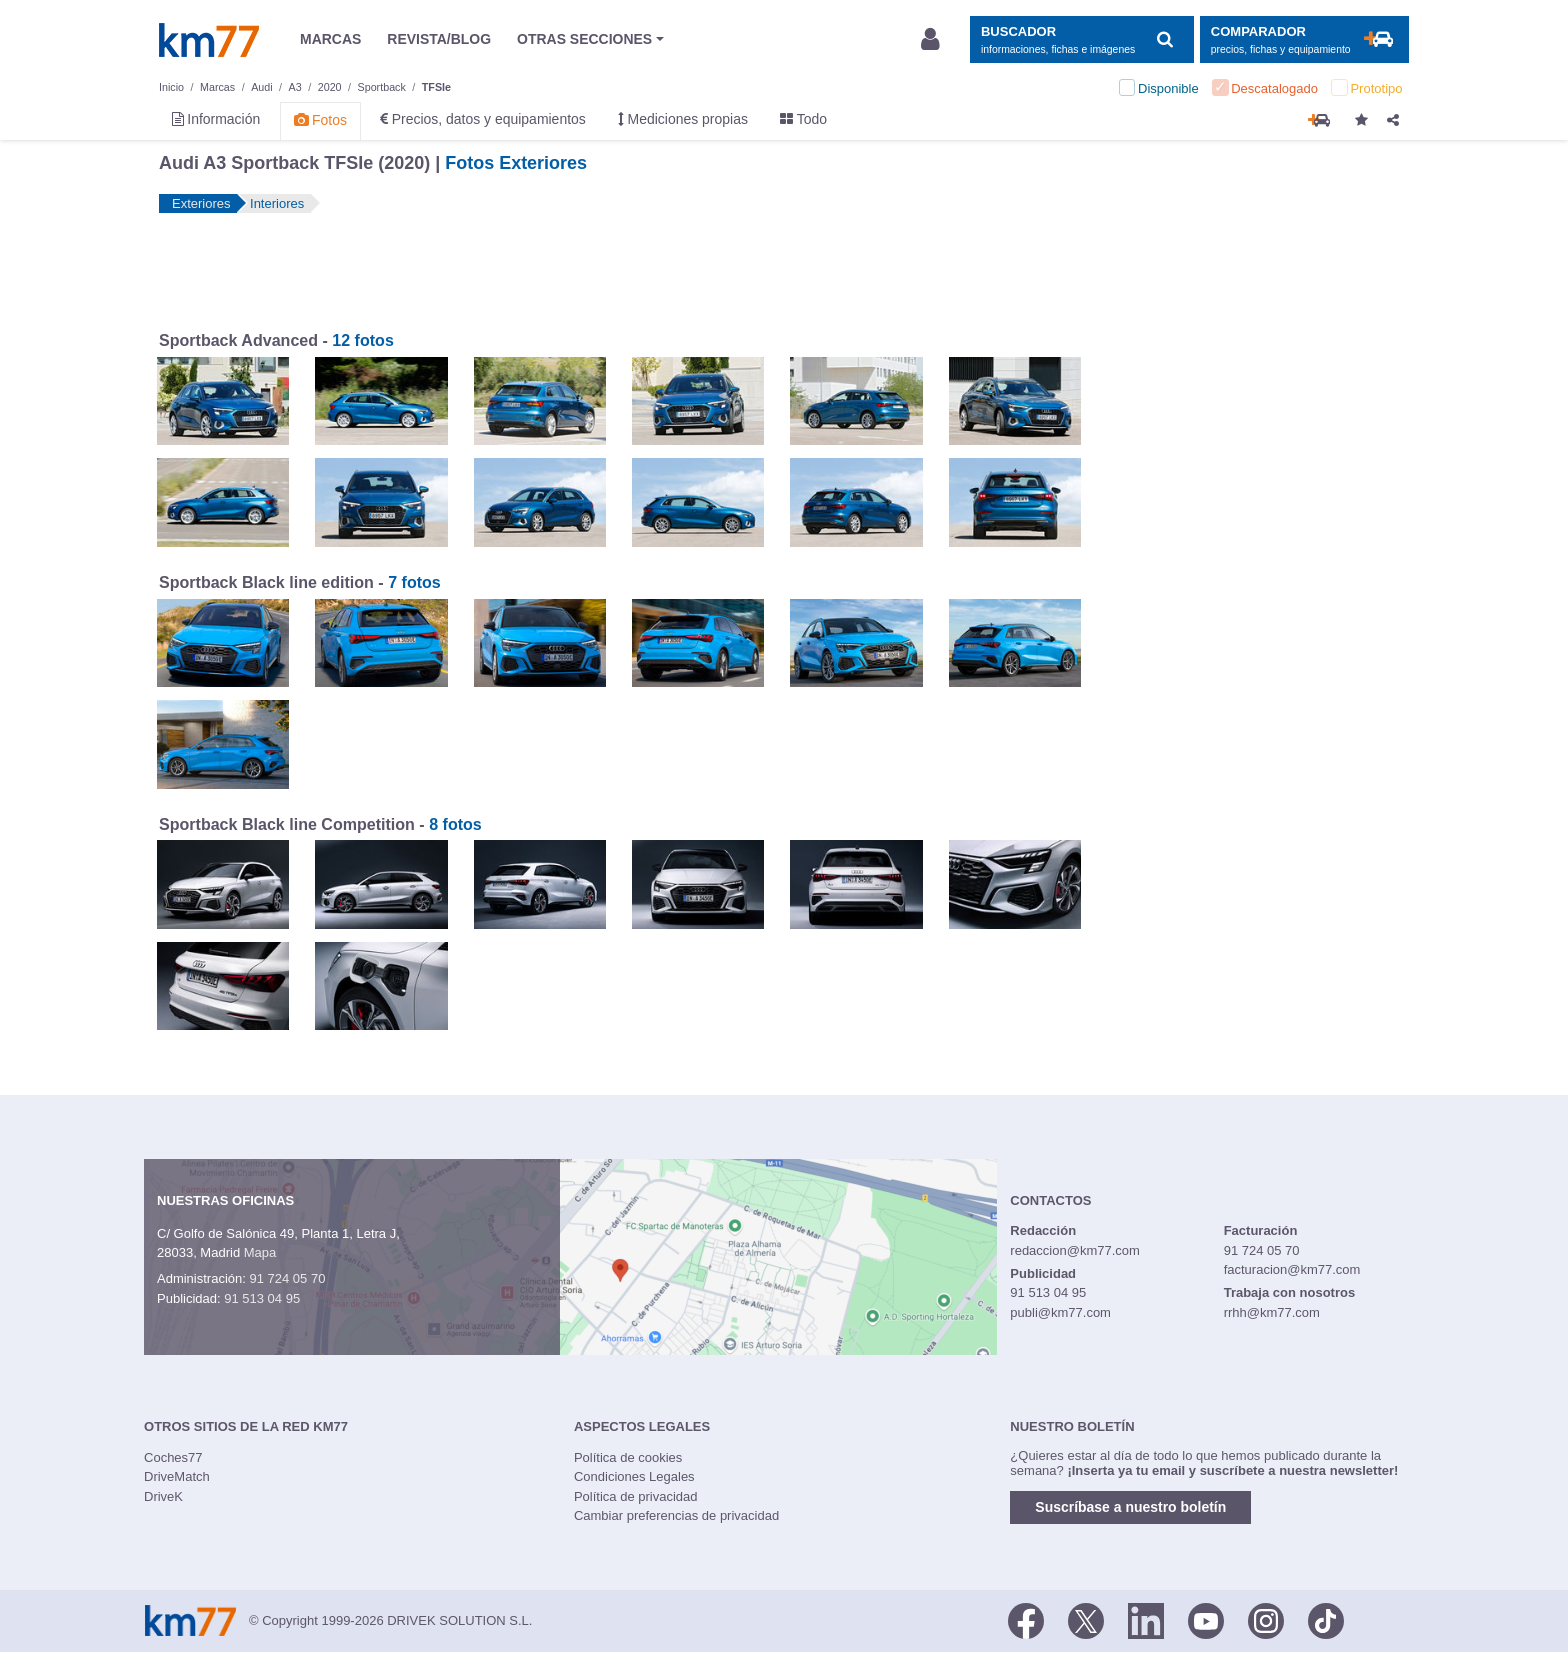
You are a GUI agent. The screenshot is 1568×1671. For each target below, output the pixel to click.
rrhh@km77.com (1272, 1312)
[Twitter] (1086, 1619)
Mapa (260, 1252)
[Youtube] (1206, 1619)
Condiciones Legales (634, 1476)
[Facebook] (1026, 1619)
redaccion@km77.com (1075, 1250)
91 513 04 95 (262, 1298)
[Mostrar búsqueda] (1081, 39)
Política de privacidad (636, 1496)
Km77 (209, 40)
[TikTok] (1326, 1619)
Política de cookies (628, 1457)
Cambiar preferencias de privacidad (676, 1515)
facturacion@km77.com (1292, 1269)
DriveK (163, 1496)
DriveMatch (177, 1476)
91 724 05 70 (287, 1278)
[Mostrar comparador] (1304, 39)
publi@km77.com (1060, 1312)
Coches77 (173, 1457)
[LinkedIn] (1146, 1619)
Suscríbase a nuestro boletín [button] (1130, 1507)
